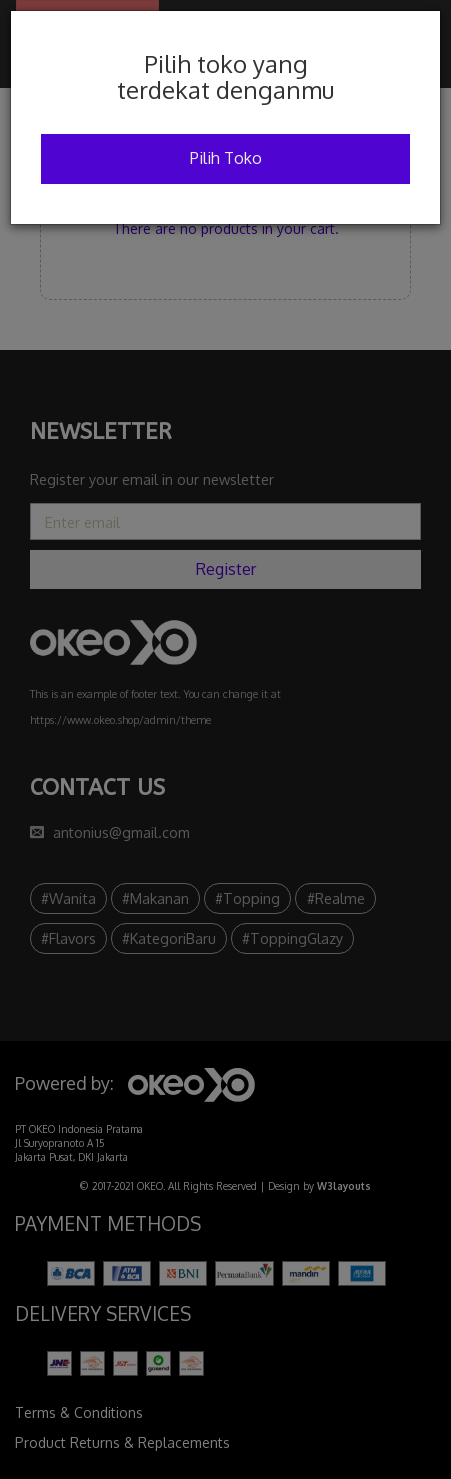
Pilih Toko (226, 158)
